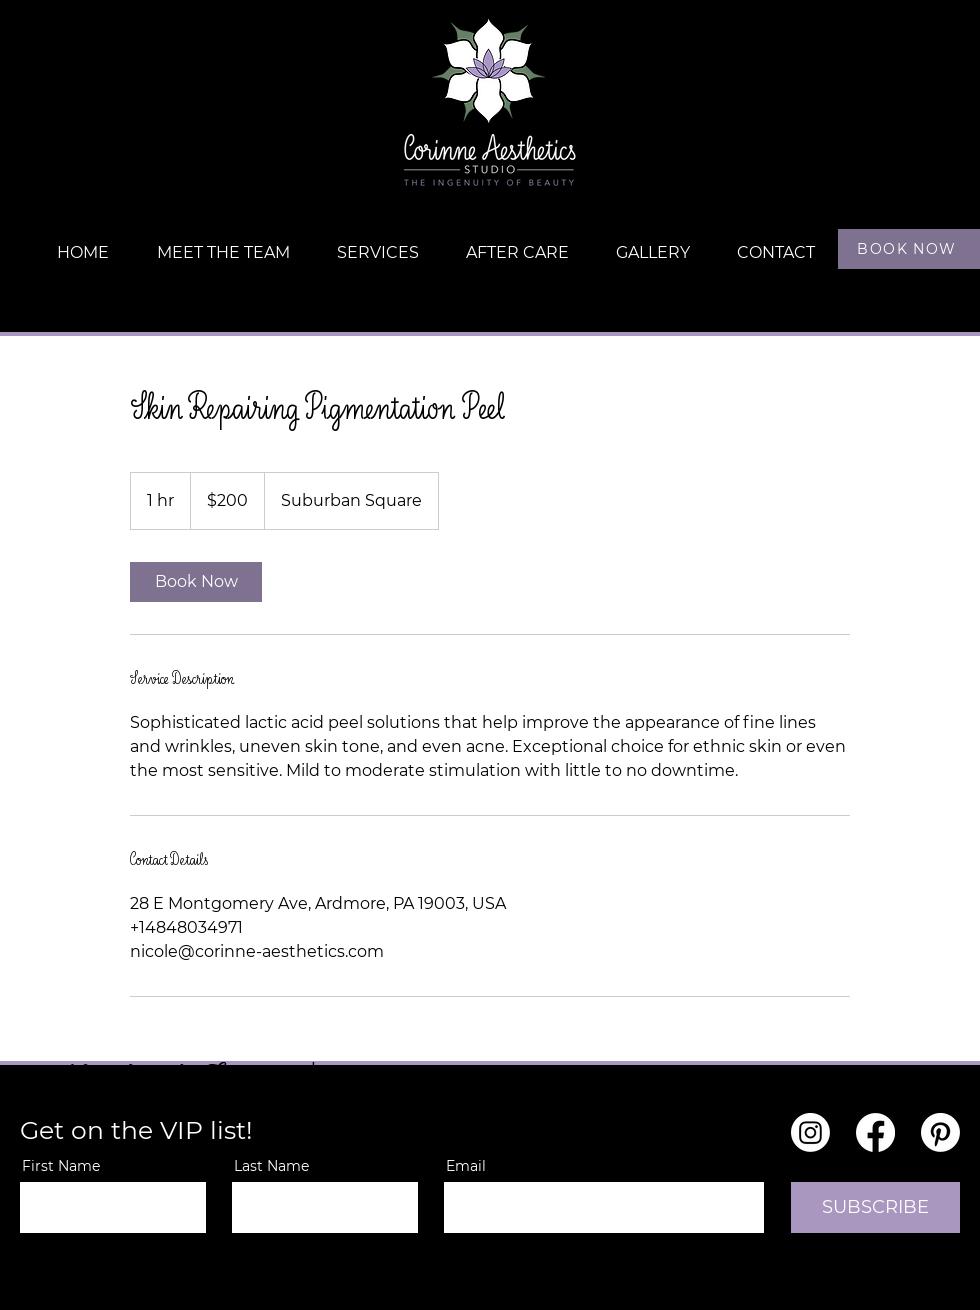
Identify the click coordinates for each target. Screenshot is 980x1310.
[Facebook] (875, 1132)
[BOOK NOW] (909, 249)
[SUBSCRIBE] (875, 1207)
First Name (61, 1166)
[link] (196, 582)
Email (466, 1166)
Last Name (271, 1166)
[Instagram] (810, 1132)
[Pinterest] (940, 1132)
